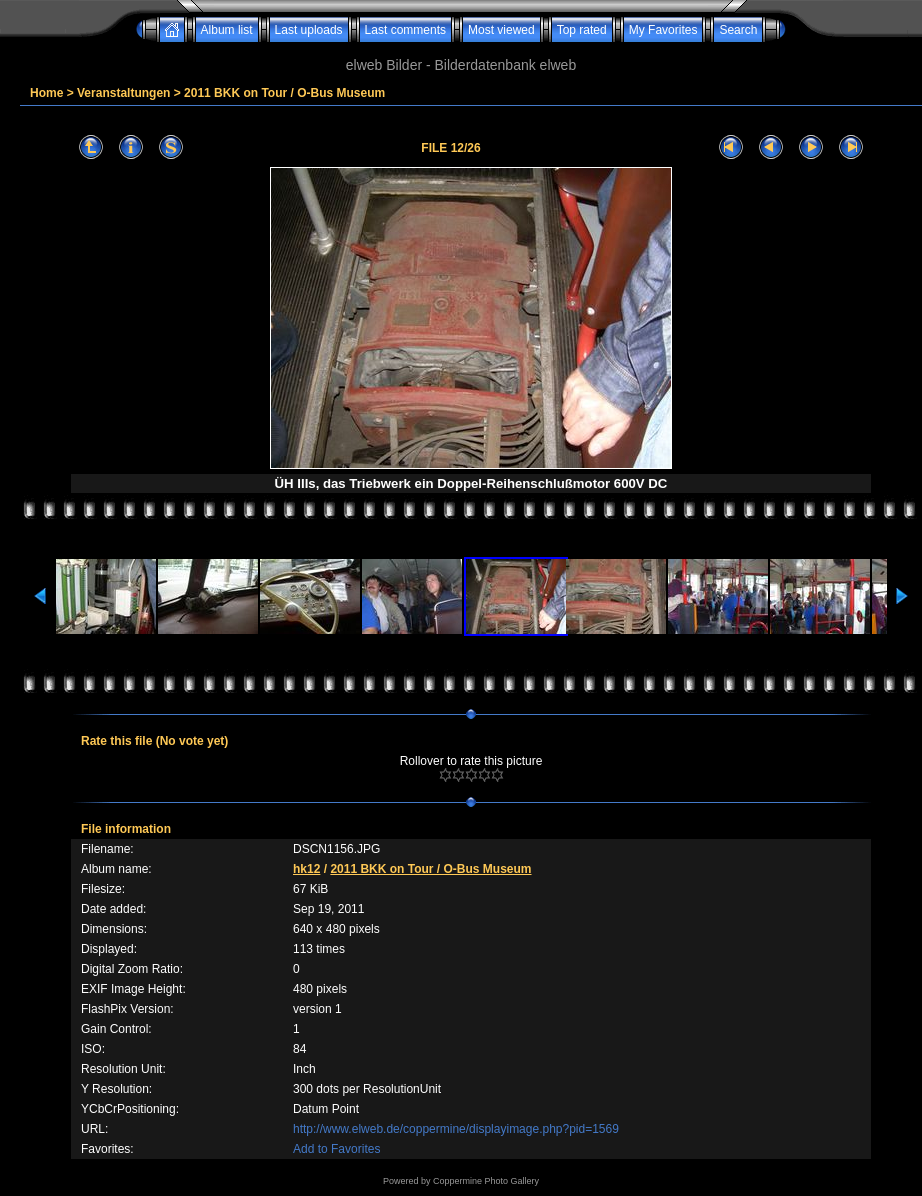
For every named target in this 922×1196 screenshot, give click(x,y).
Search (738, 30)
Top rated (582, 30)
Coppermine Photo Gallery (486, 1181)
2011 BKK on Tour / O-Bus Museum (284, 93)
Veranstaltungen (123, 93)
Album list (227, 30)
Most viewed (501, 30)
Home (46, 93)
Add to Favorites (336, 1149)
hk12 (306, 869)
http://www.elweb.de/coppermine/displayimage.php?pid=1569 (456, 1129)
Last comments (405, 30)
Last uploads (309, 30)
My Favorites (663, 30)
